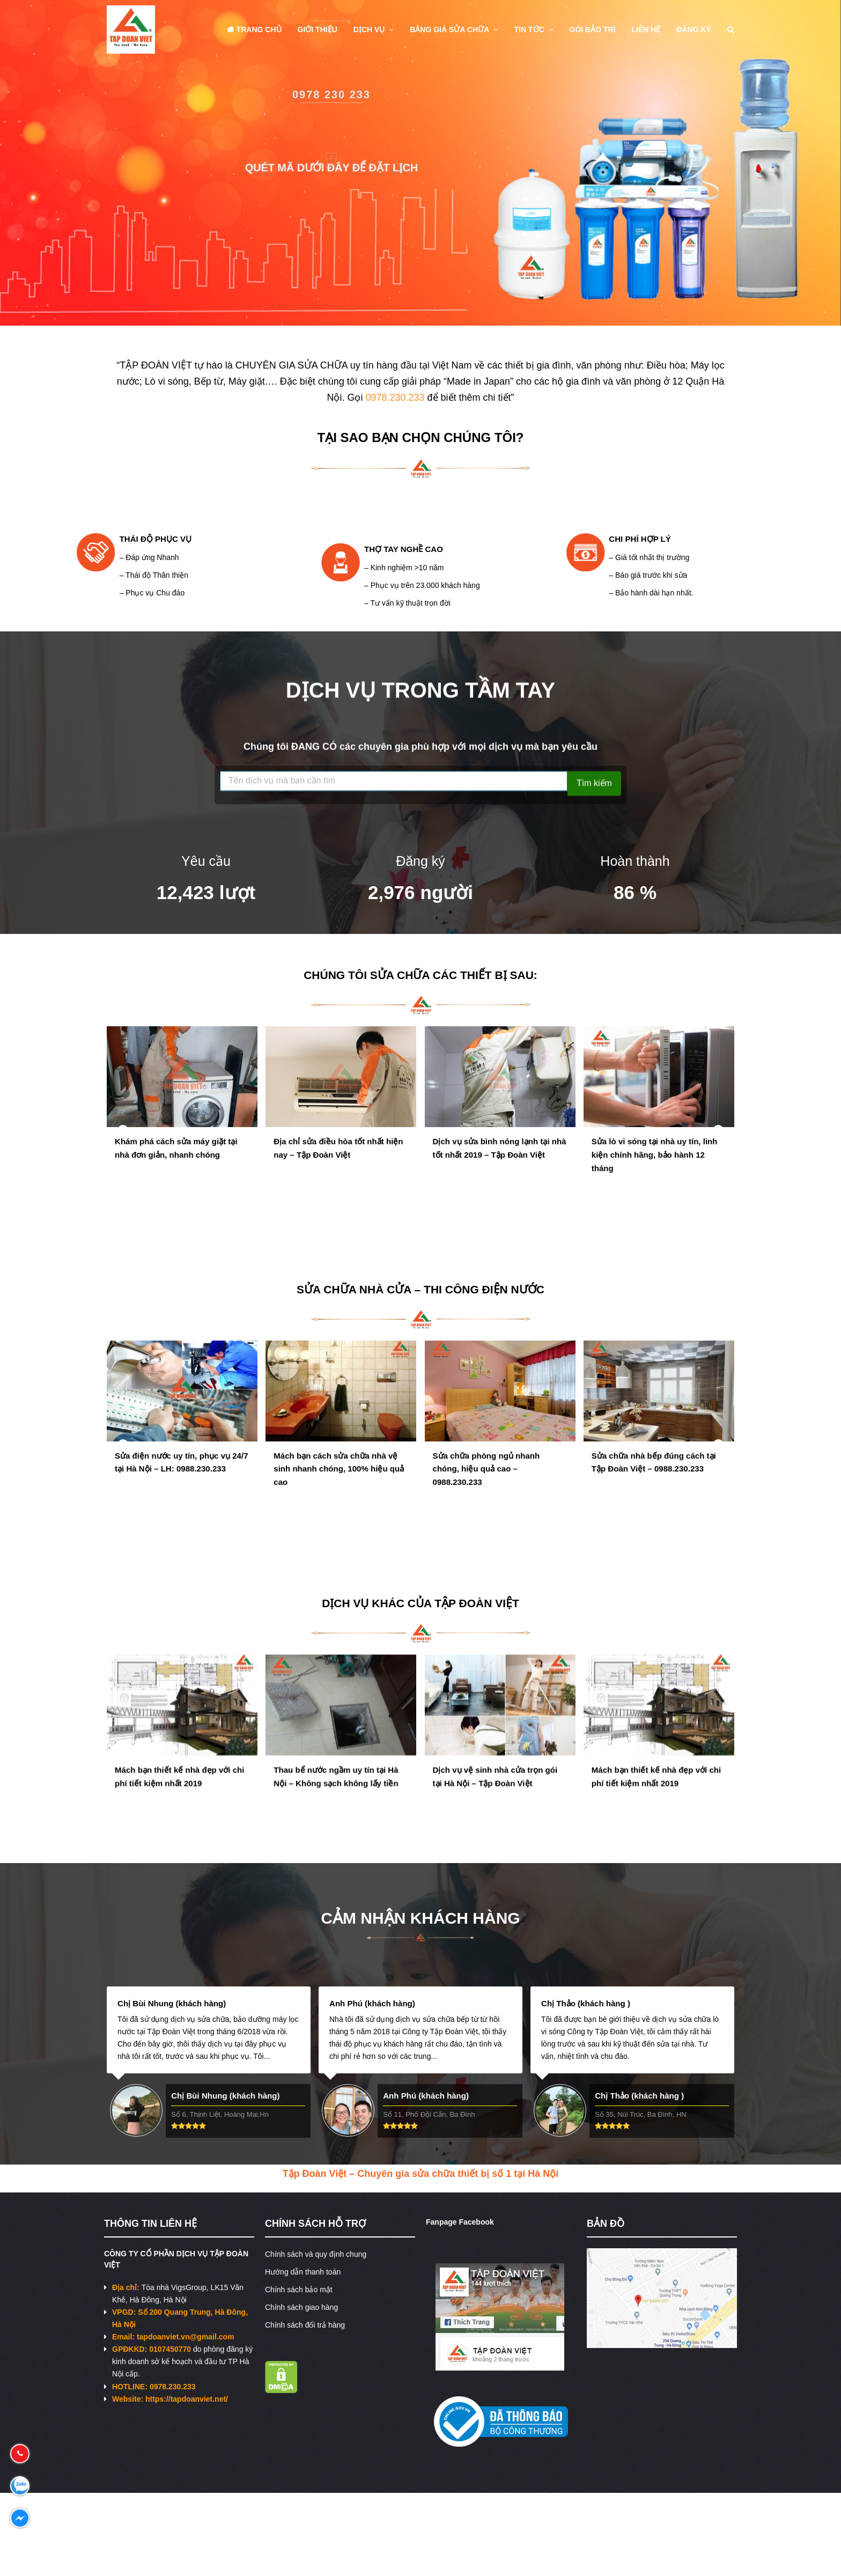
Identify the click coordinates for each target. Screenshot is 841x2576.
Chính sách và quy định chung (315, 2254)
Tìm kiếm (594, 786)
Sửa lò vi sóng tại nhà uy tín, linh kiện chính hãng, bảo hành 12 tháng (655, 1174)
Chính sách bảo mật (299, 2289)
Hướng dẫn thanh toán (303, 2272)
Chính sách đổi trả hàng (305, 2325)
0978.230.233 (394, 397)
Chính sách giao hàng (301, 2307)
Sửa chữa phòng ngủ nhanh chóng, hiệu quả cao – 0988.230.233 (486, 1488)
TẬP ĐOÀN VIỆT (476, 1603)
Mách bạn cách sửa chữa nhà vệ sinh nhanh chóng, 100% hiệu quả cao (339, 1488)
